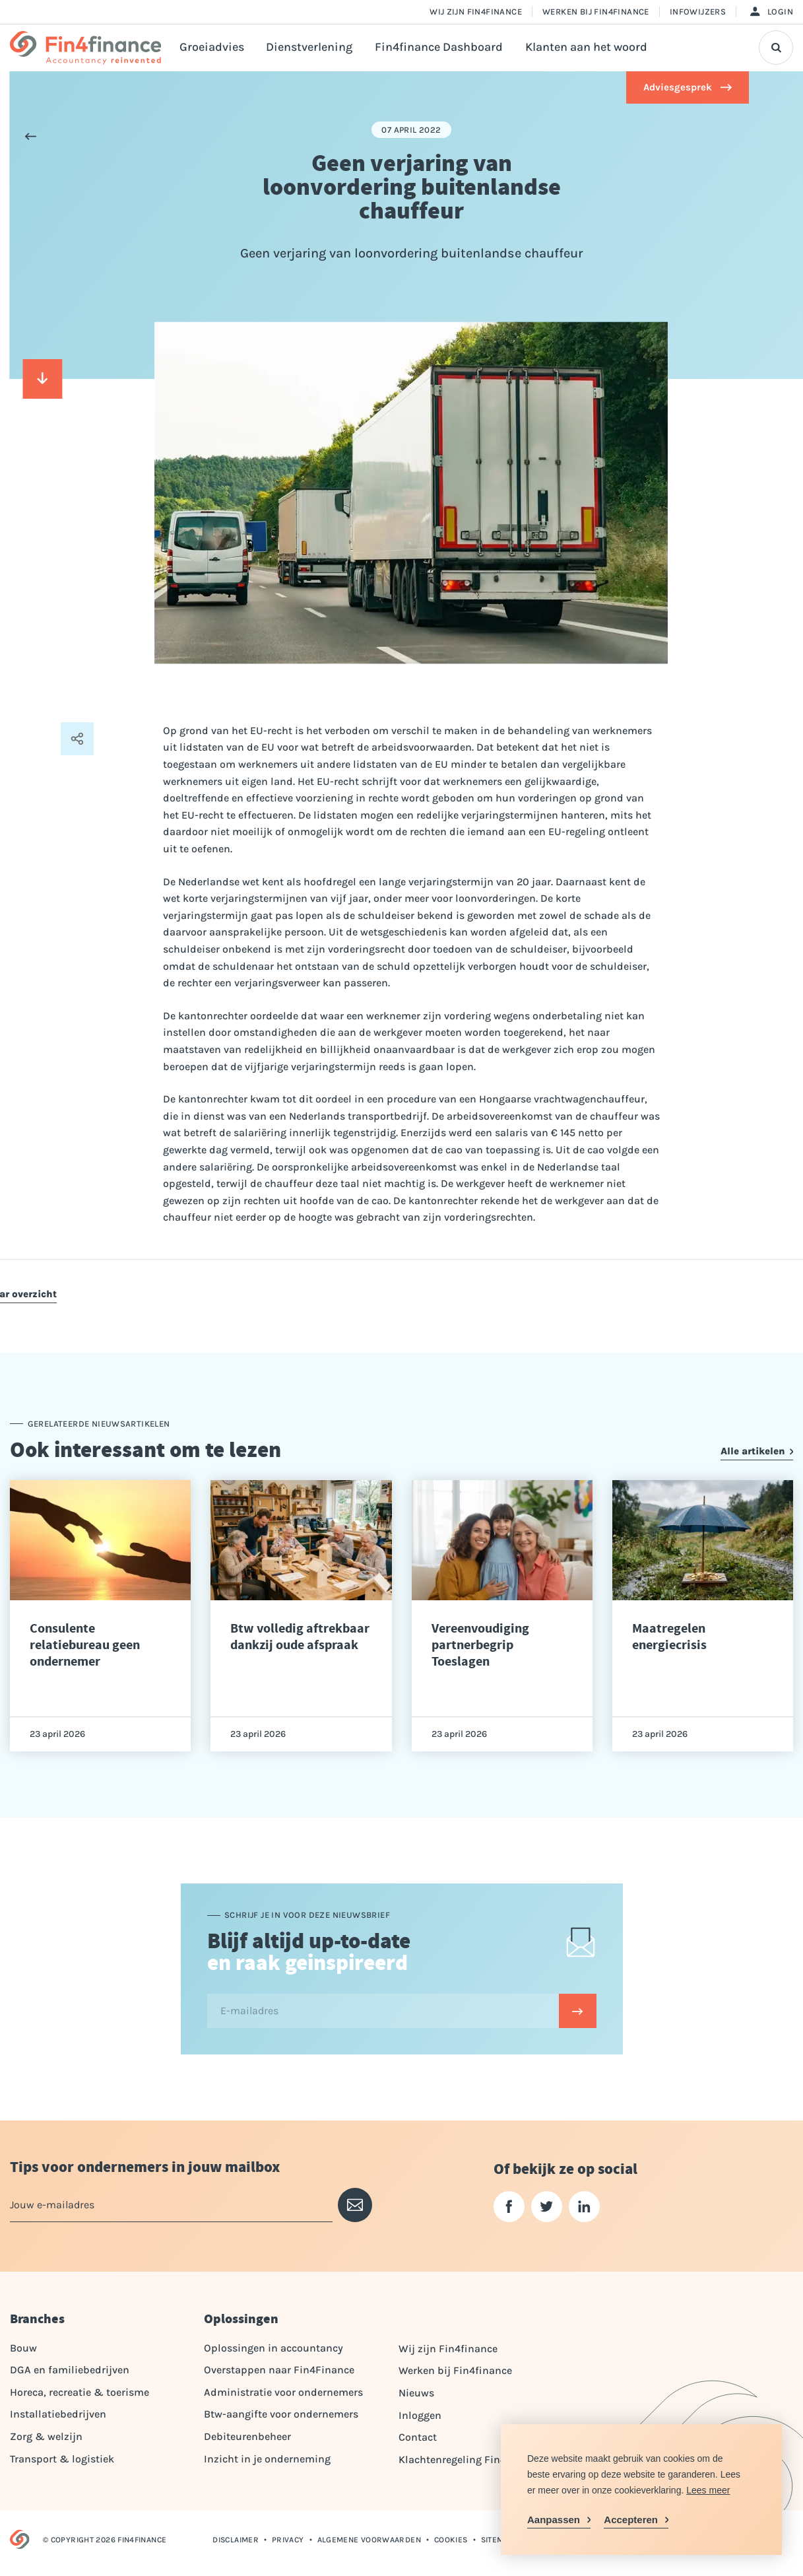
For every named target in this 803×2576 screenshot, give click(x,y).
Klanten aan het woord (586, 47)
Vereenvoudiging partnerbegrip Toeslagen (480, 1644)
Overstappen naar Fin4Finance (279, 2369)
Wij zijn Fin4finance (476, 12)
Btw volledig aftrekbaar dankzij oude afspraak (299, 1636)
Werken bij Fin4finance (595, 12)
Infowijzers (698, 12)
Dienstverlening (309, 47)
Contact (418, 2437)
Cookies (451, 2539)
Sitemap (497, 2539)
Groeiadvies (211, 47)
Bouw (23, 2348)
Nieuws (416, 2393)
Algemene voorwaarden (369, 2539)
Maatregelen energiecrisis (669, 1636)
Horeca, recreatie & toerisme (79, 2392)
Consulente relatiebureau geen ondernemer (85, 1644)
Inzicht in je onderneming (267, 2459)
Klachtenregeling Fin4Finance (472, 2459)
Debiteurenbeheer (247, 2436)
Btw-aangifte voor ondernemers (281, 2414)
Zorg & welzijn (46, 2436)
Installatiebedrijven (58, 2414)
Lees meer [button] (708, 2490)
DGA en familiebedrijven (69, 2369)
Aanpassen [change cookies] (553, 2519)
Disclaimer (235, 2539)
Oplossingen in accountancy (273, 2348)
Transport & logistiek (62, 2459)
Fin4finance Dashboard (439, 47)
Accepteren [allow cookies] (631, 2519)
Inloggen (420, 2415)
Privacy (288, 2539)
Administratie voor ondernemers (283, 2392)
